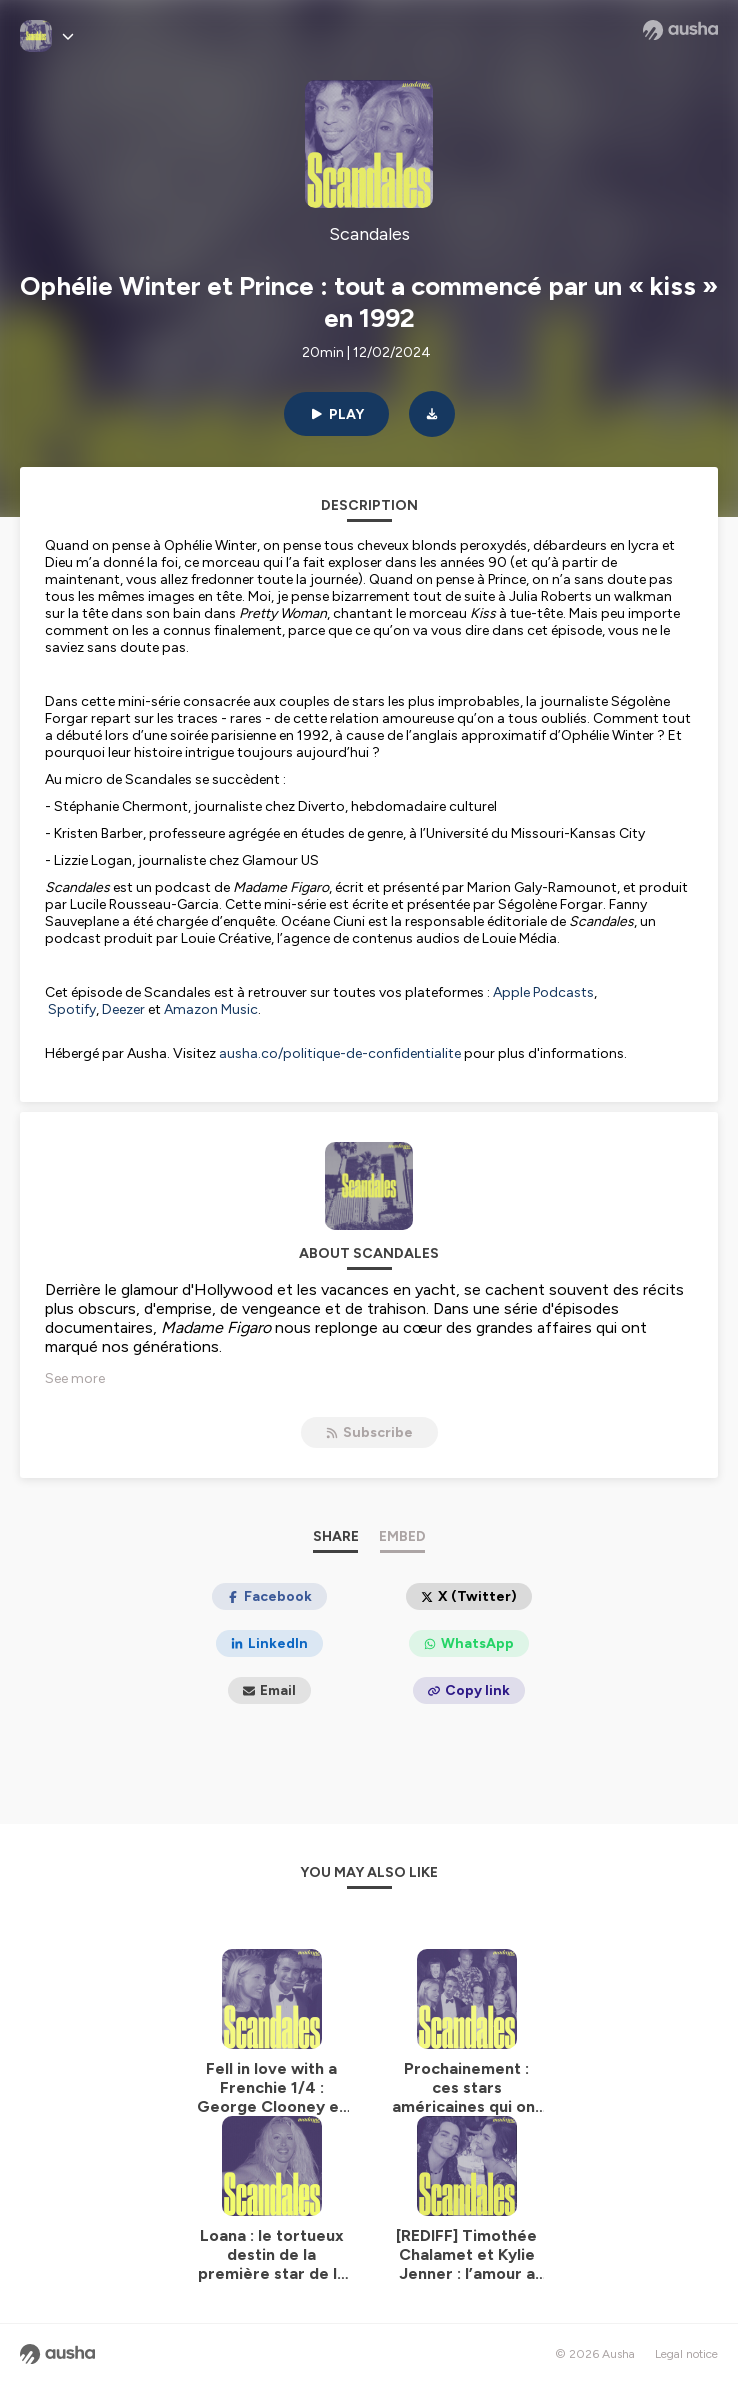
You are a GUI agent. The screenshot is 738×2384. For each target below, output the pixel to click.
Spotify (72, 1009)
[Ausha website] (680, 30)
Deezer (123, 1009)
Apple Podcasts (543, 992)
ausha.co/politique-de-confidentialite (340, 1053)
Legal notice (686, 2354)
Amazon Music (211, 1009)
